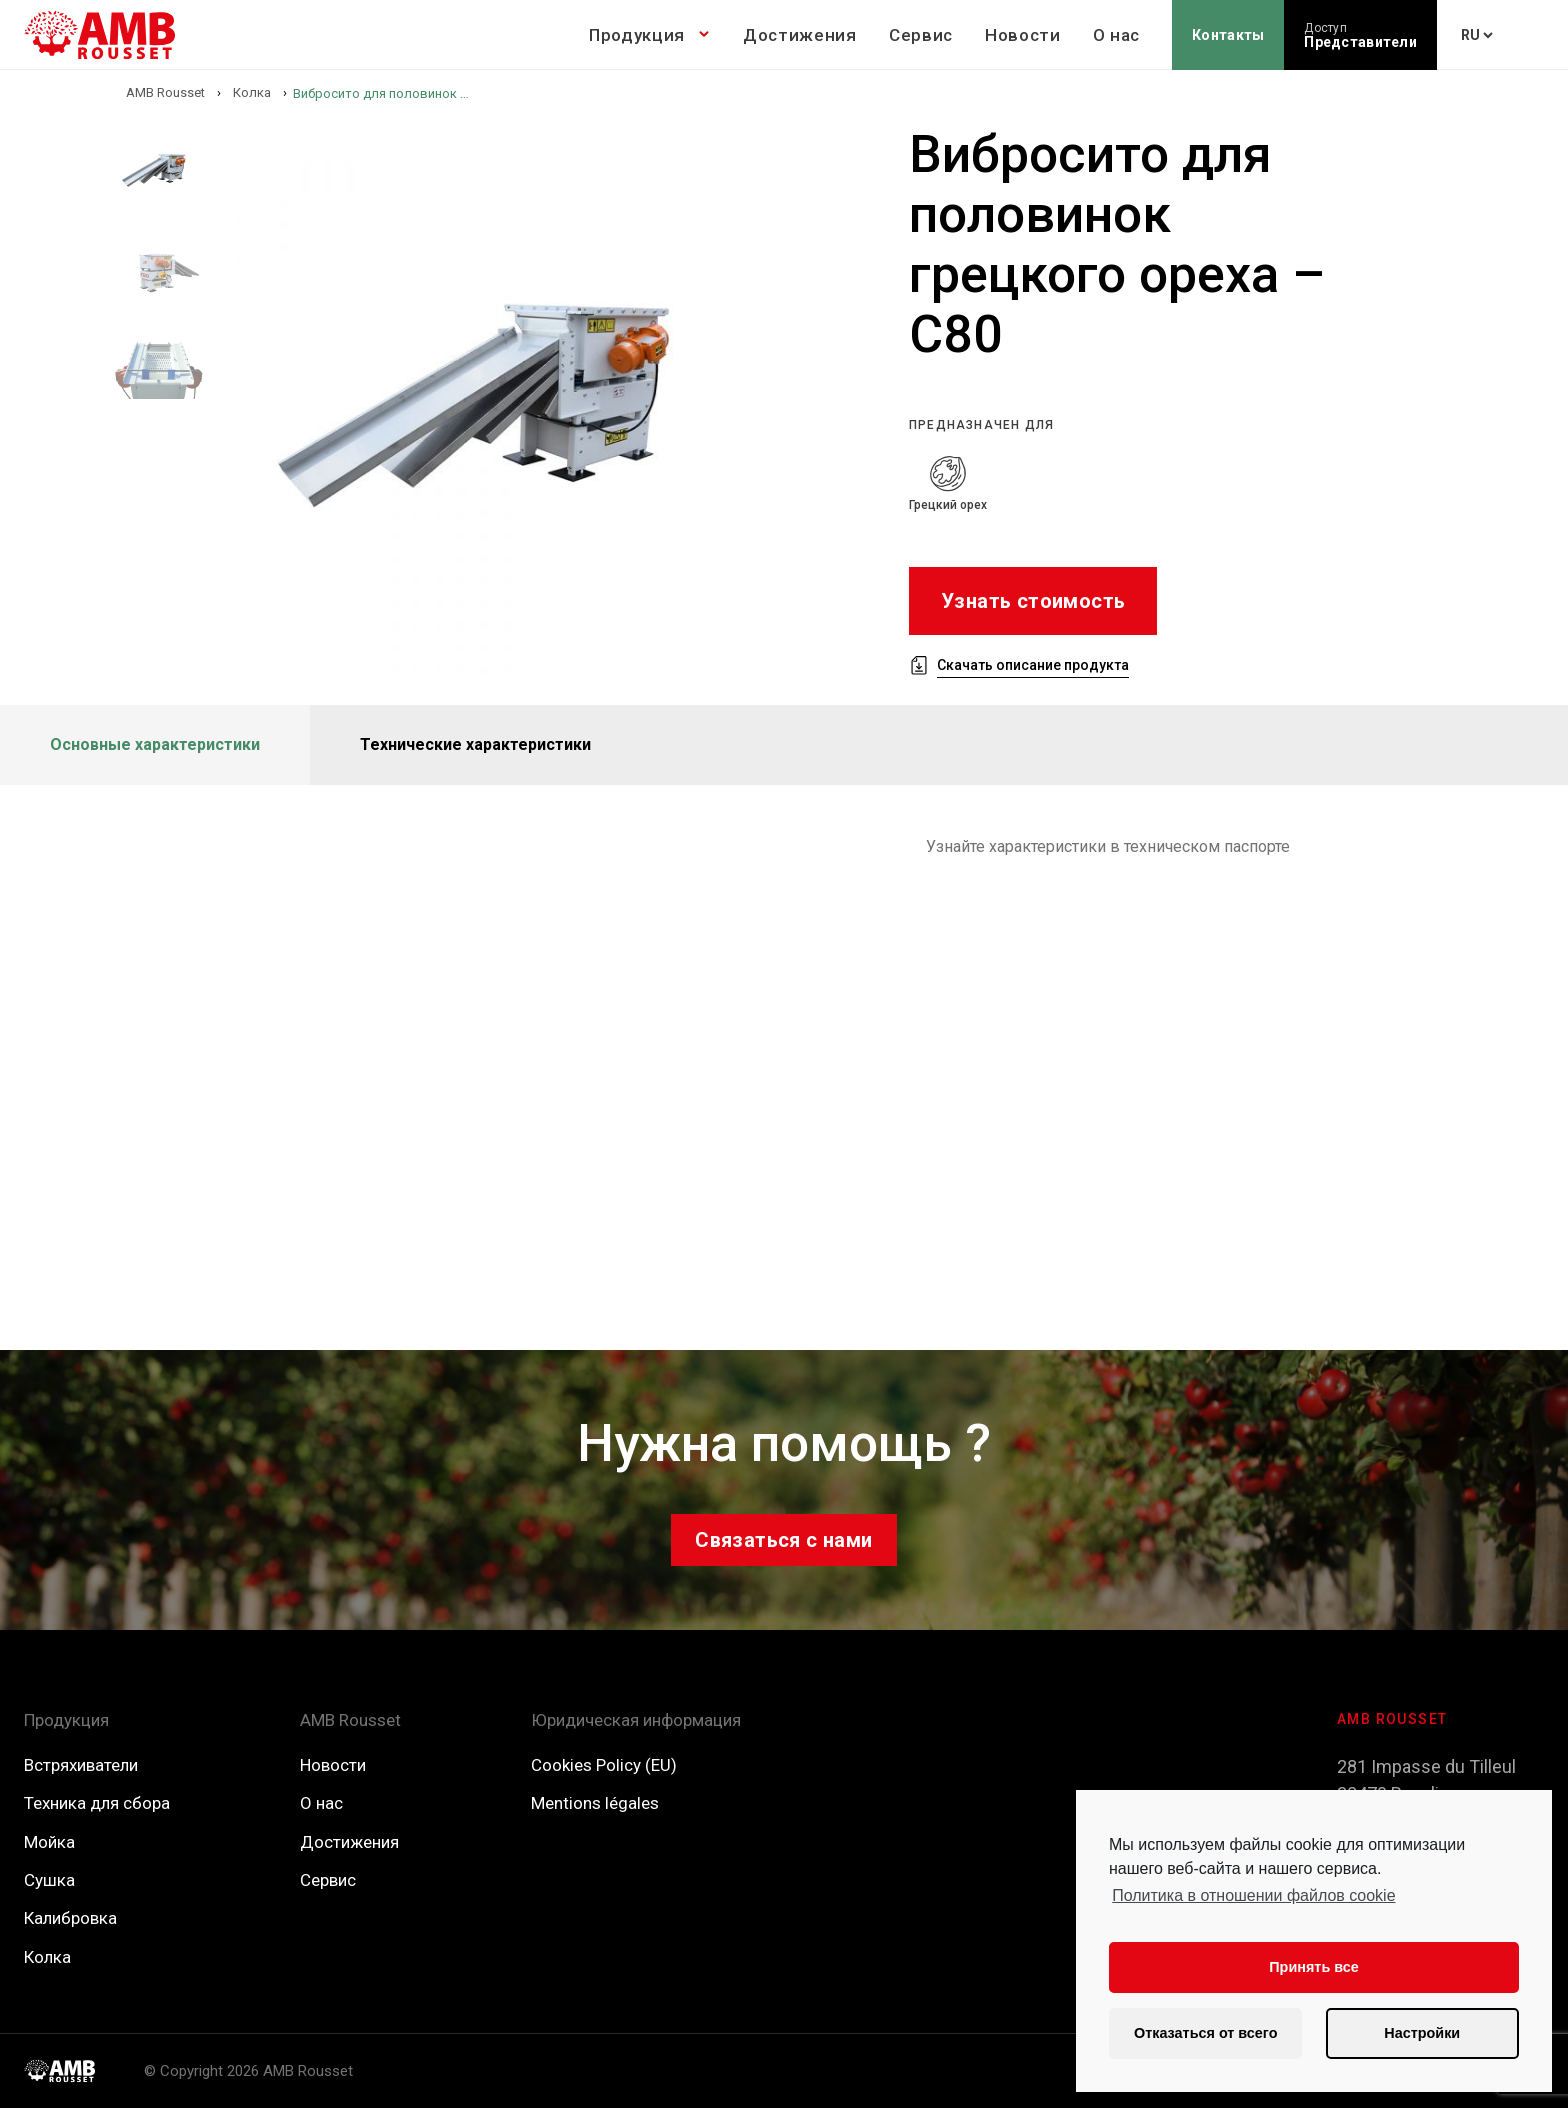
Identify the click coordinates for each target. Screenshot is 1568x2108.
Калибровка (70, 1918)
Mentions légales (595, 1803)
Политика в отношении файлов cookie (1253, 1895)
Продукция (637, 35)
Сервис (921, 35)
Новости (1023, 35)
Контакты (1228, 35)
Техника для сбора (97, 1803)
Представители (1360, 35)
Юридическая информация (636, 1720)
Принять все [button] (1313, 1967)
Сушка (49, 1880)
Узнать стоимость (1033, 601)
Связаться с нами (783, 1540)
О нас (1116, 35)
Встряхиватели (81, 1765)
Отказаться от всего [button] (1205, 2033)
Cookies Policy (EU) (604, 1765)
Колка (47, 1957)
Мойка (49, 1842)
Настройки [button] (1422, 2033)
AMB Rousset (350, 1720)
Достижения (800, 35)
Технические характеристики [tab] (475, 744)
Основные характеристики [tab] (155, 744)
